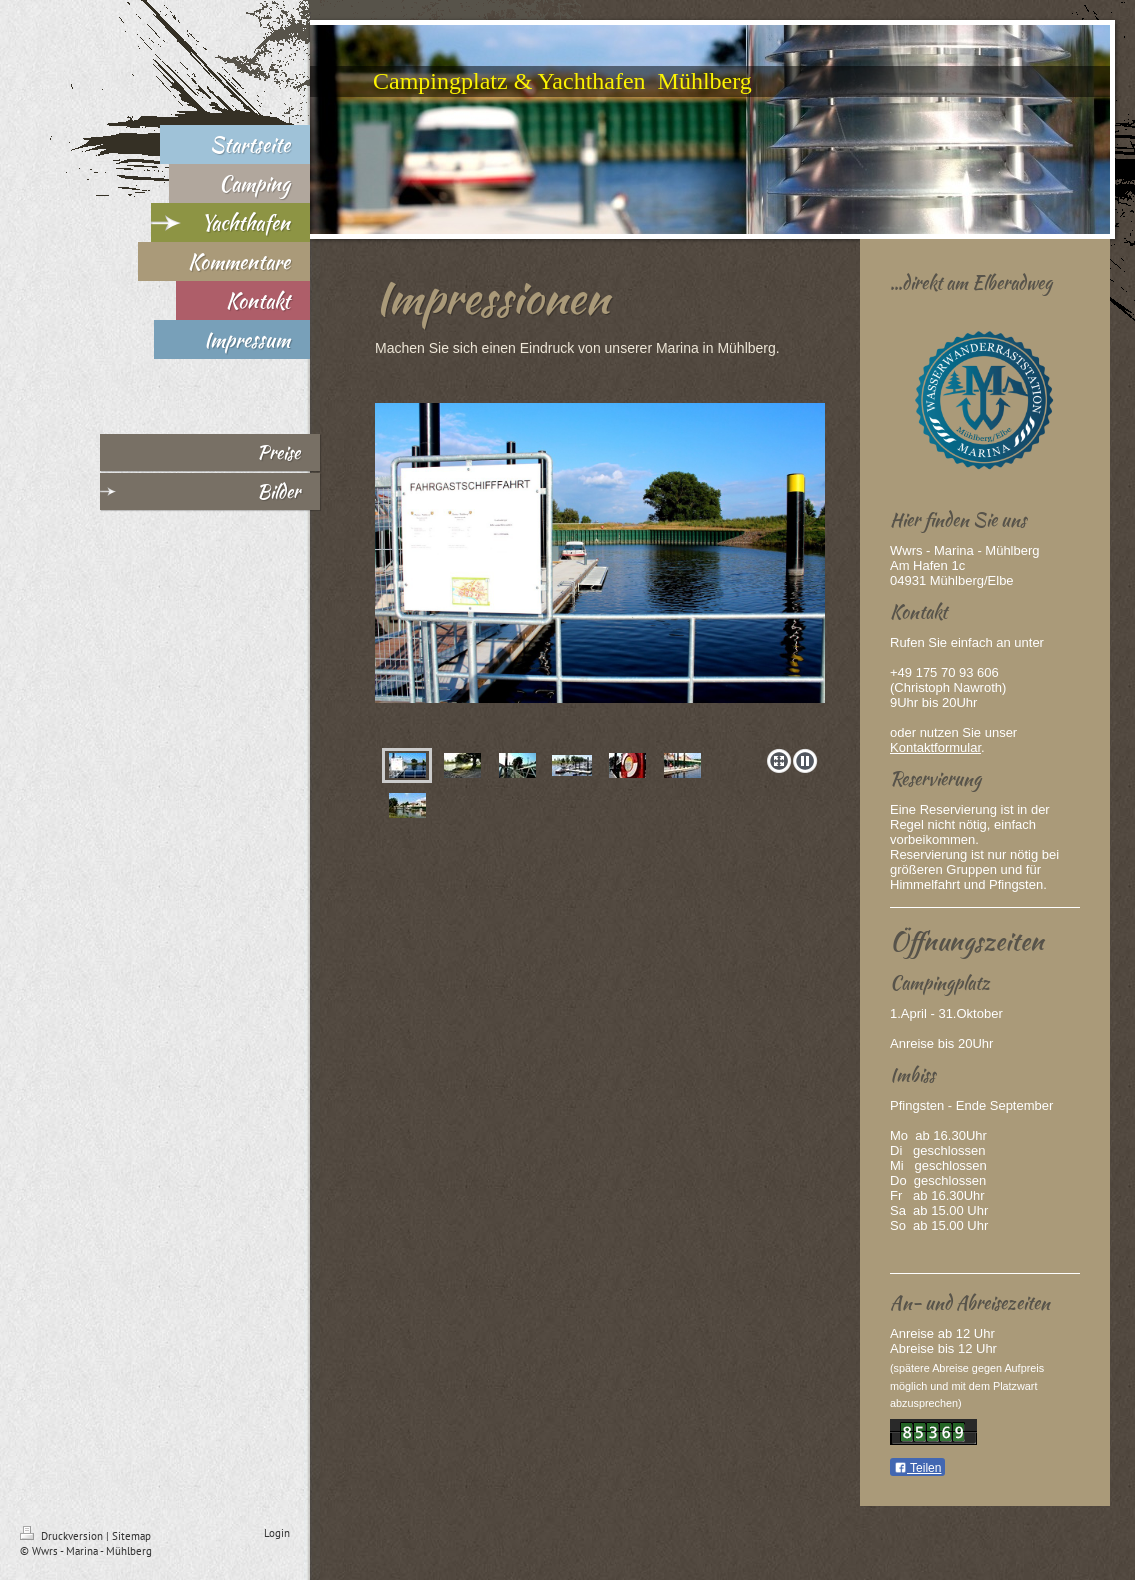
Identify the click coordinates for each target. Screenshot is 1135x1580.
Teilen (917, 1468)
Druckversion (63, 1536)
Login (277, 1533)
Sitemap (131, 1536)
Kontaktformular (935, 747)
